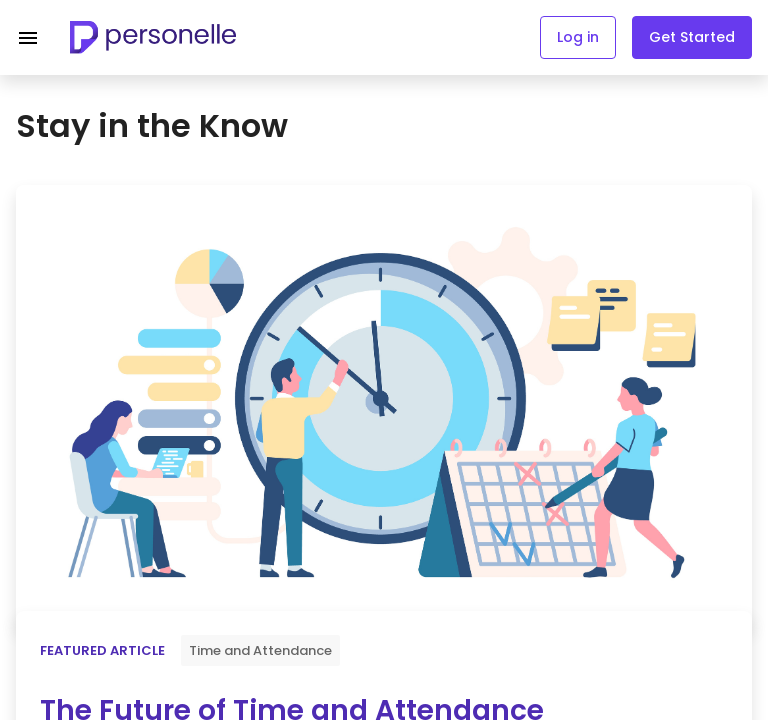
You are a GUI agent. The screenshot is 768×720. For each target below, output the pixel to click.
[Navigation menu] (28, 38)
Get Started (692, 37)
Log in (578, 37)
